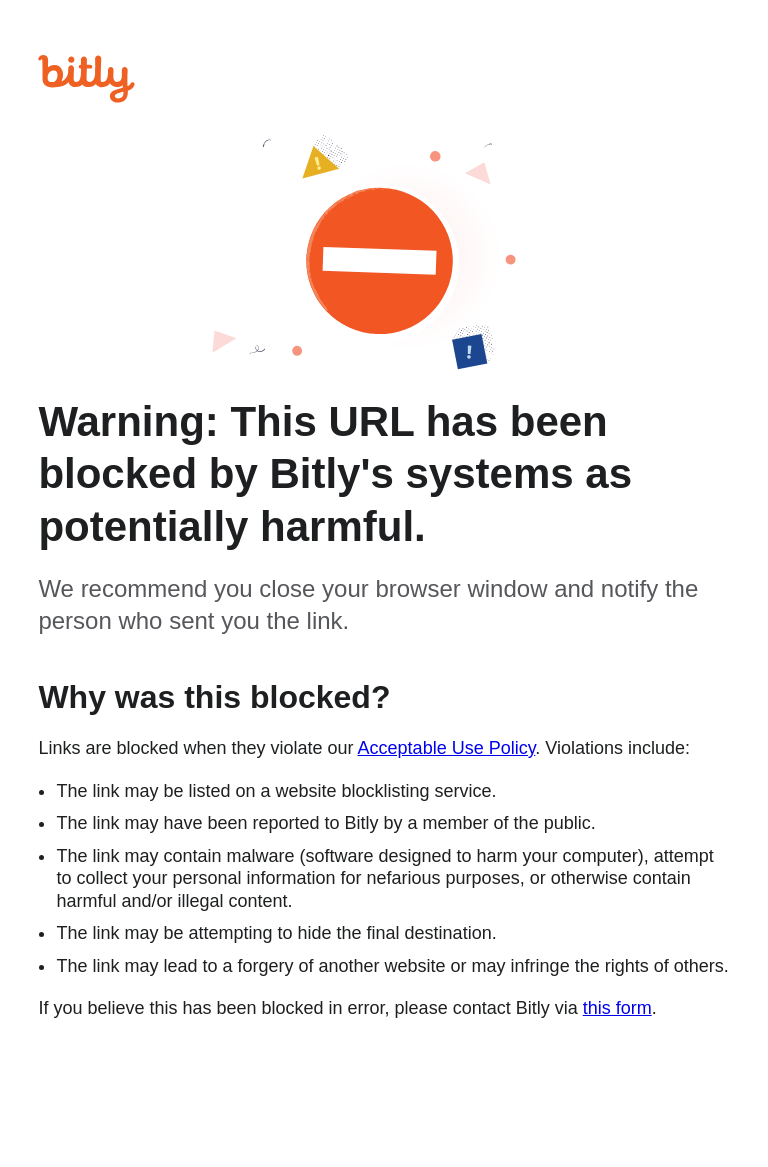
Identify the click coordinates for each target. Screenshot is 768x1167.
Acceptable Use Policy (447, 748)
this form (617, 1008)
